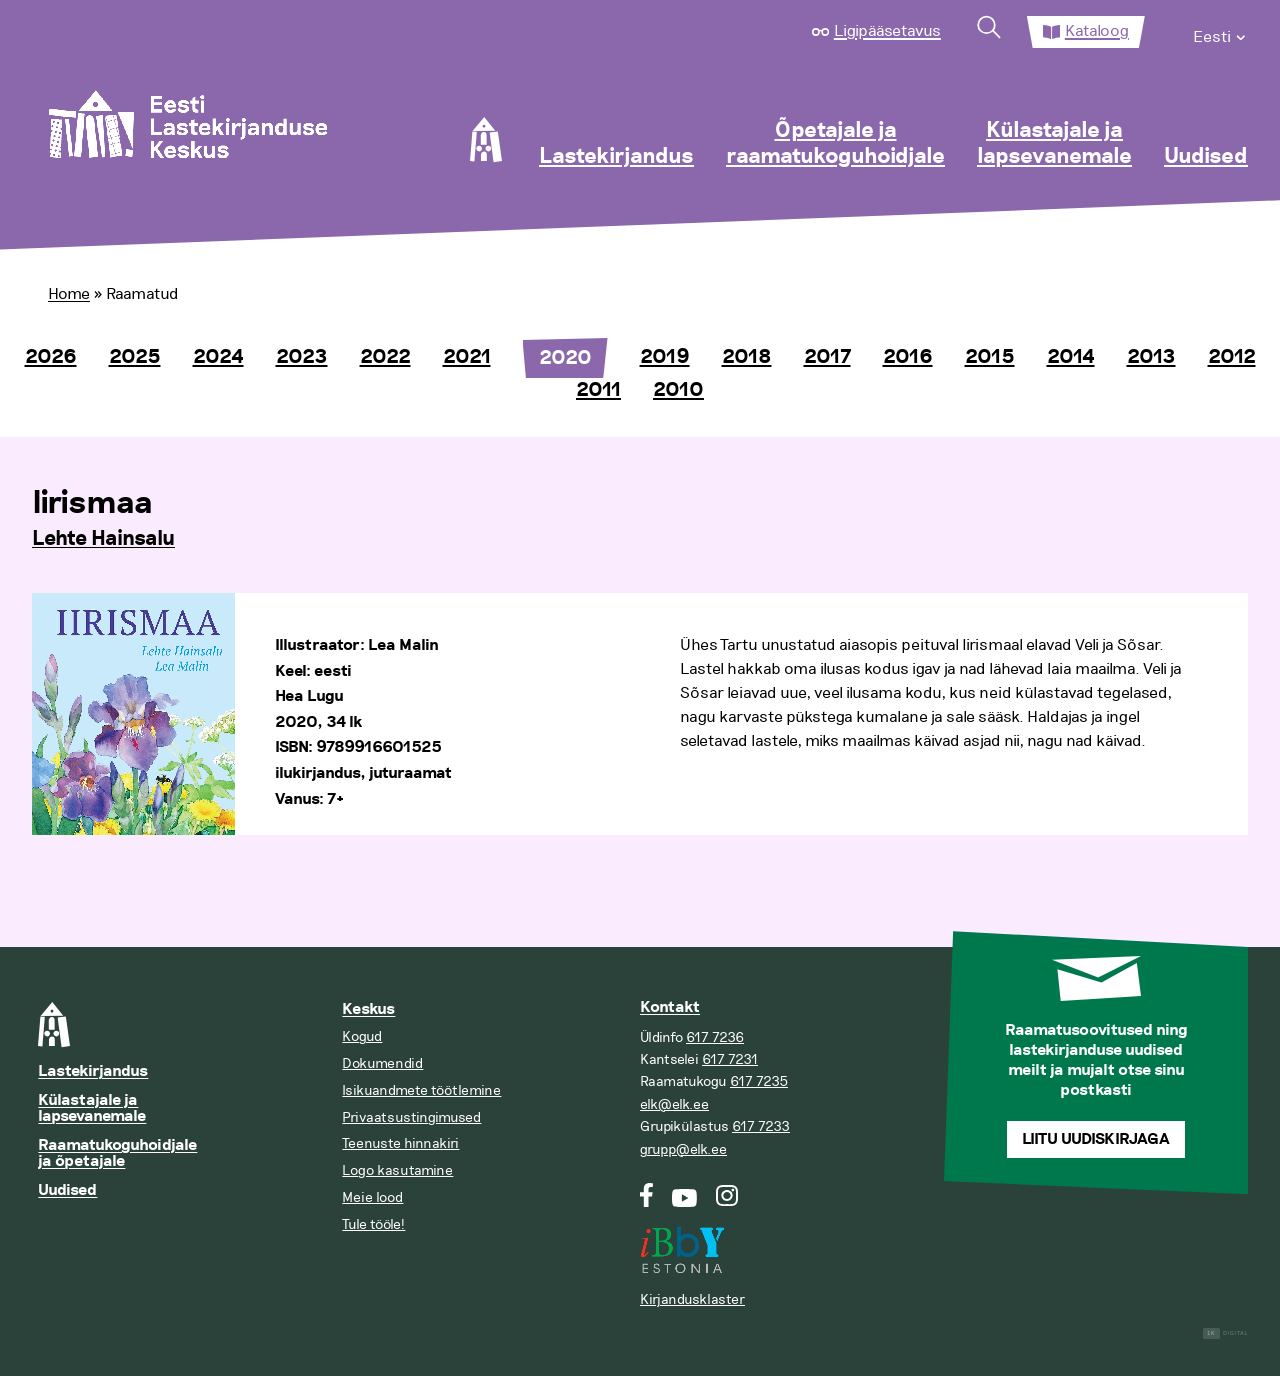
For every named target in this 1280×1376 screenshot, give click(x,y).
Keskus (368, 1009)
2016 (908, 357)
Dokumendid (382, 1063)
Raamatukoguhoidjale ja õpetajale (117, 1153)
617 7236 (715, 1037)
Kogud (362, 1036)
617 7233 (761, 1126)
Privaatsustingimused (411, 1117)
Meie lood (372, 1197)
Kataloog (1097, 31)
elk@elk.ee (674, 1104)
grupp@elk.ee (683, 1149)
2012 (1232, 357)
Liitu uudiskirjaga (1096, 1139)
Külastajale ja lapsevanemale (1054, 144)
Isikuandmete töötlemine (421, 1090)
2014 (1071, 357)
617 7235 (759, 1081)
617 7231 (730, 1059)
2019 (665, 357)
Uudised (1206, 157)
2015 (990, 357)
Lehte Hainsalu (103, 539)
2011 (598, 390)
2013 (1151, 357)
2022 (385, 357)
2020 (565, 358)
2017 (827, 357)
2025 (135, 357)
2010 (678, 390)
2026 (51, 357)
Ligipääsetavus (887, 31)
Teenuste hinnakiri (400, 1143)
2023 (302, 357)
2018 (747, 357)
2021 (467, 357)
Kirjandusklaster (692, 1299)
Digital (1225, 1333)
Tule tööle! (373, 1224)
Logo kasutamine (397, 1170)
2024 (218, 357)
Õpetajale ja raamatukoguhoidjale (835, 144)
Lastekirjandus (616, 157)
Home (69, 294)
